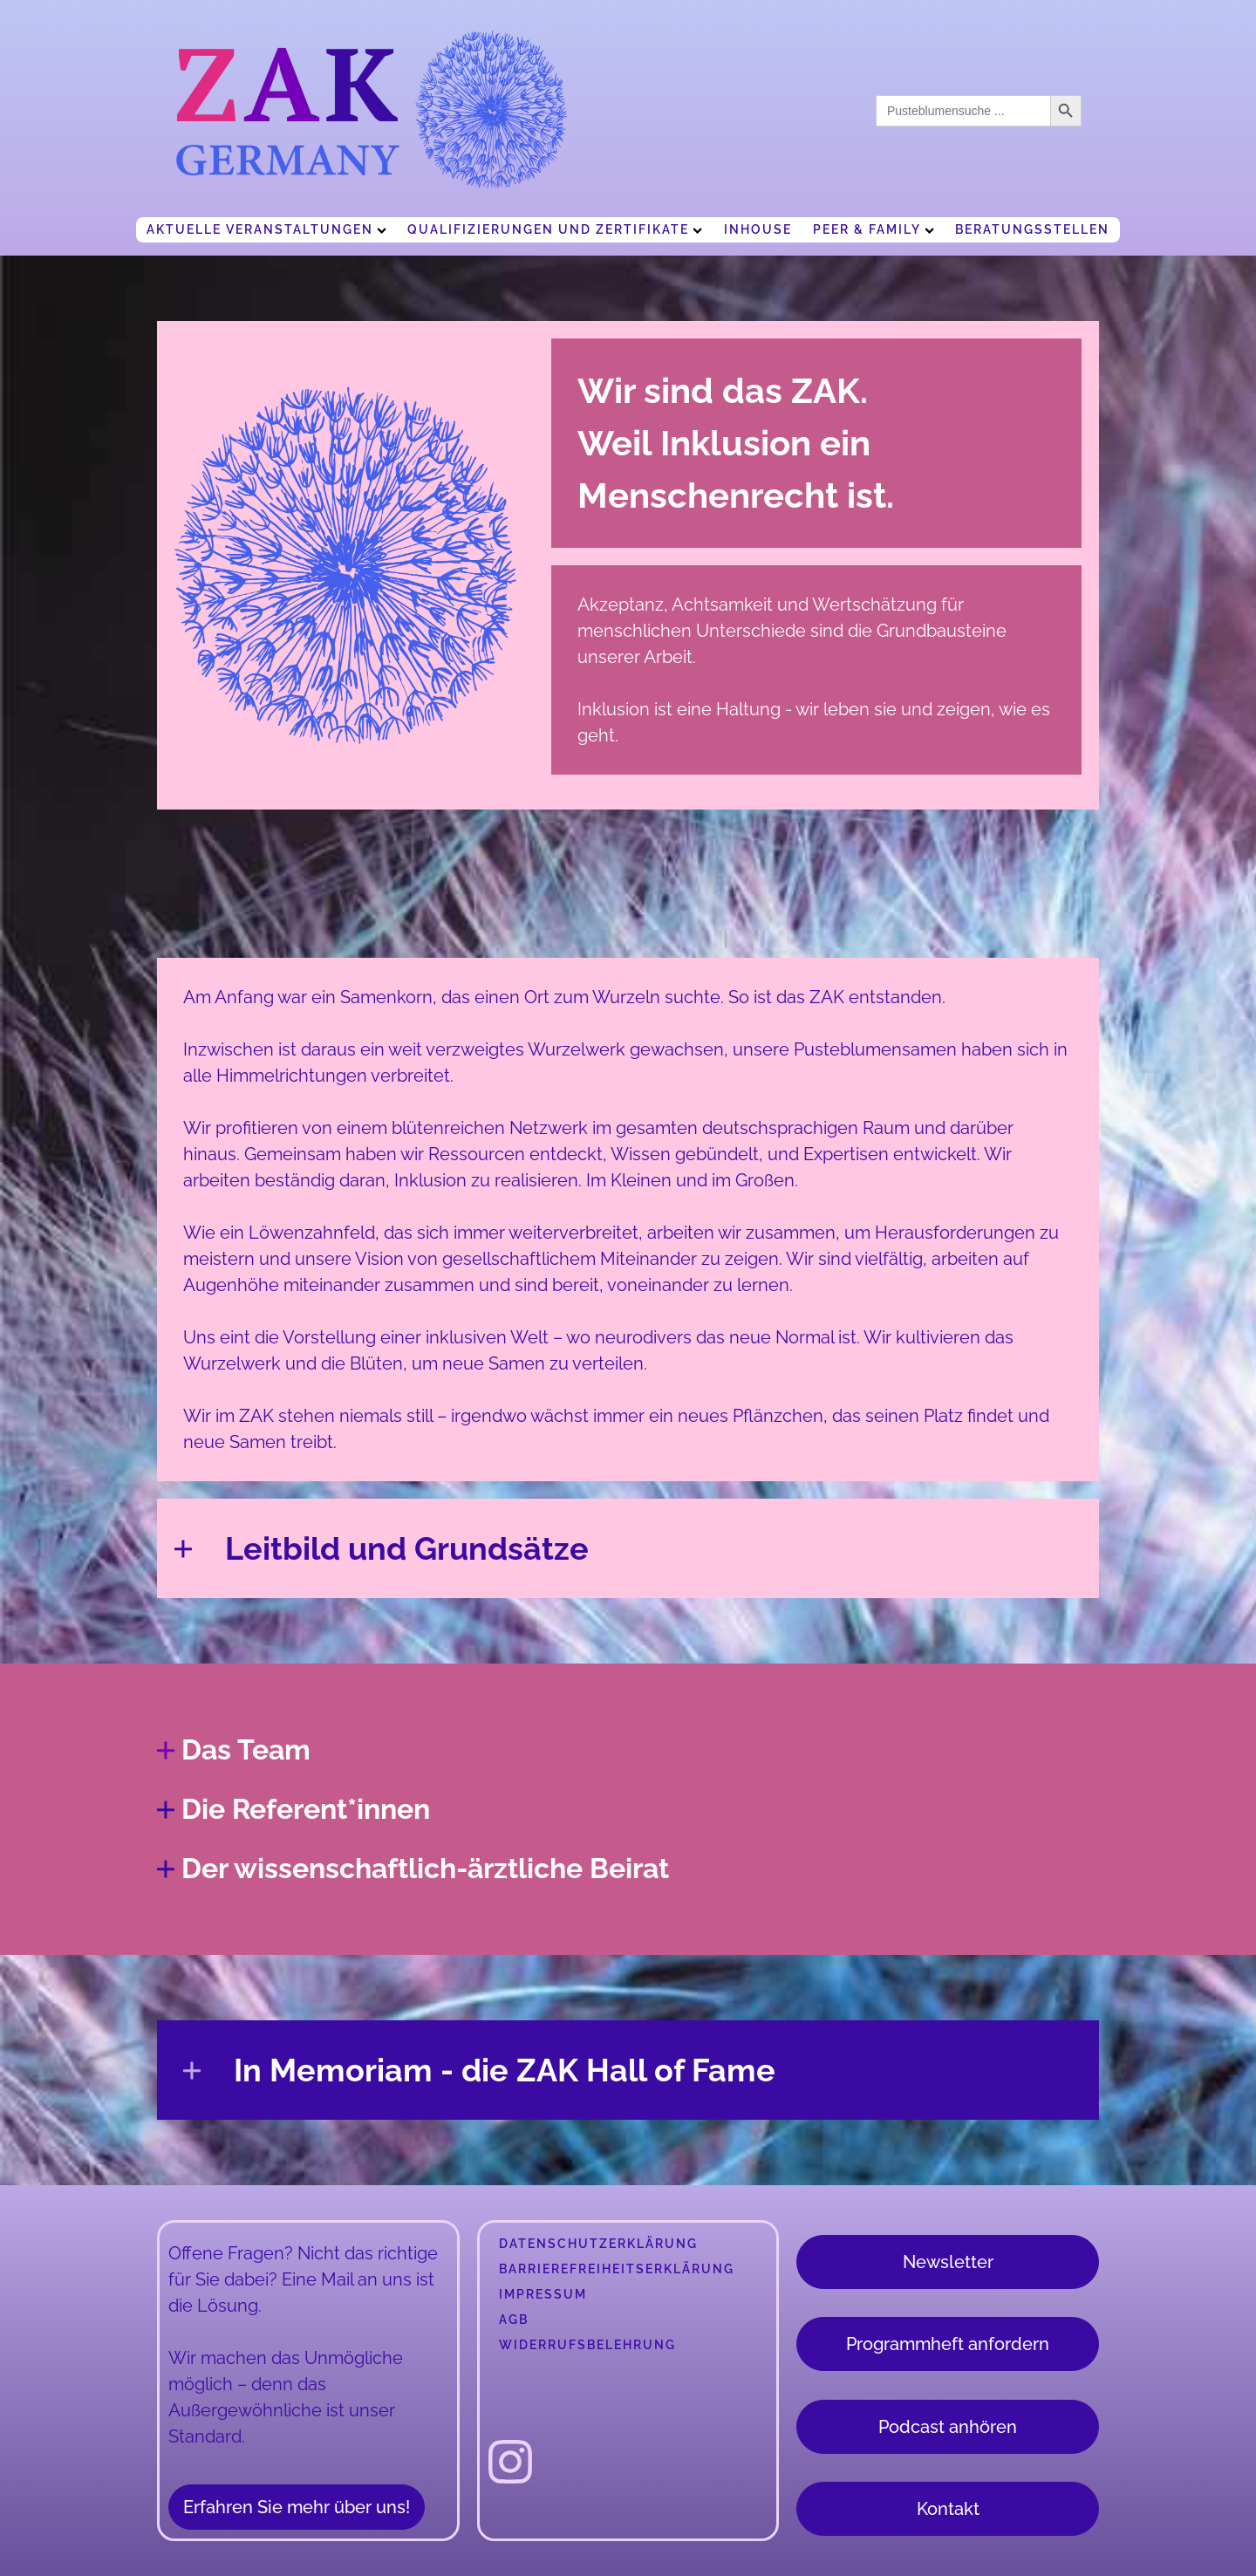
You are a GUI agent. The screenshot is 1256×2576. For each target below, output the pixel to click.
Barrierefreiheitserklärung (616, 2269)
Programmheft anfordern (947, 2343)
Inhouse (758, 229)
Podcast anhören (947, 2426)
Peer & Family (873, 229)
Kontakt (948, 2508)
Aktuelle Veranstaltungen (266, 229)
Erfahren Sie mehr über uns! (296, 2507)
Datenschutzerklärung (598, 2244)
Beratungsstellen (1032, 229)
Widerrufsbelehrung (587, 2345)
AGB (514, 2320)
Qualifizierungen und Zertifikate (554, 229)
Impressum (543, 2294)
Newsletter (948, 2261)
